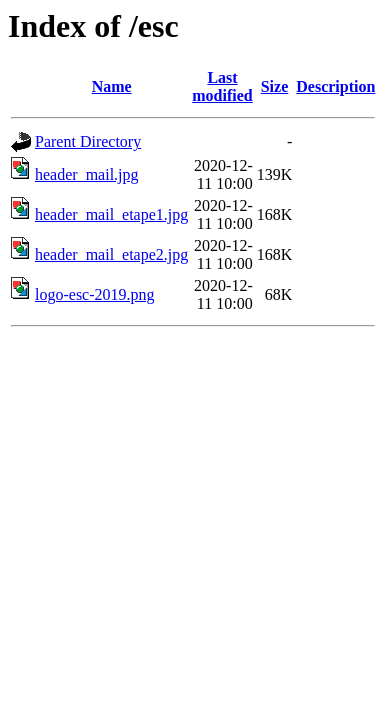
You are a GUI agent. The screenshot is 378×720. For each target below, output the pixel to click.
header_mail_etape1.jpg (111, 214)
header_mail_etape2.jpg (111, 254)
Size (275, 86)
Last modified (222, 86)
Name (112, 86)
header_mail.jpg (87, 174)
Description (335, 86)
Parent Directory (88, 141)
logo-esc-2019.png (95, 294)
